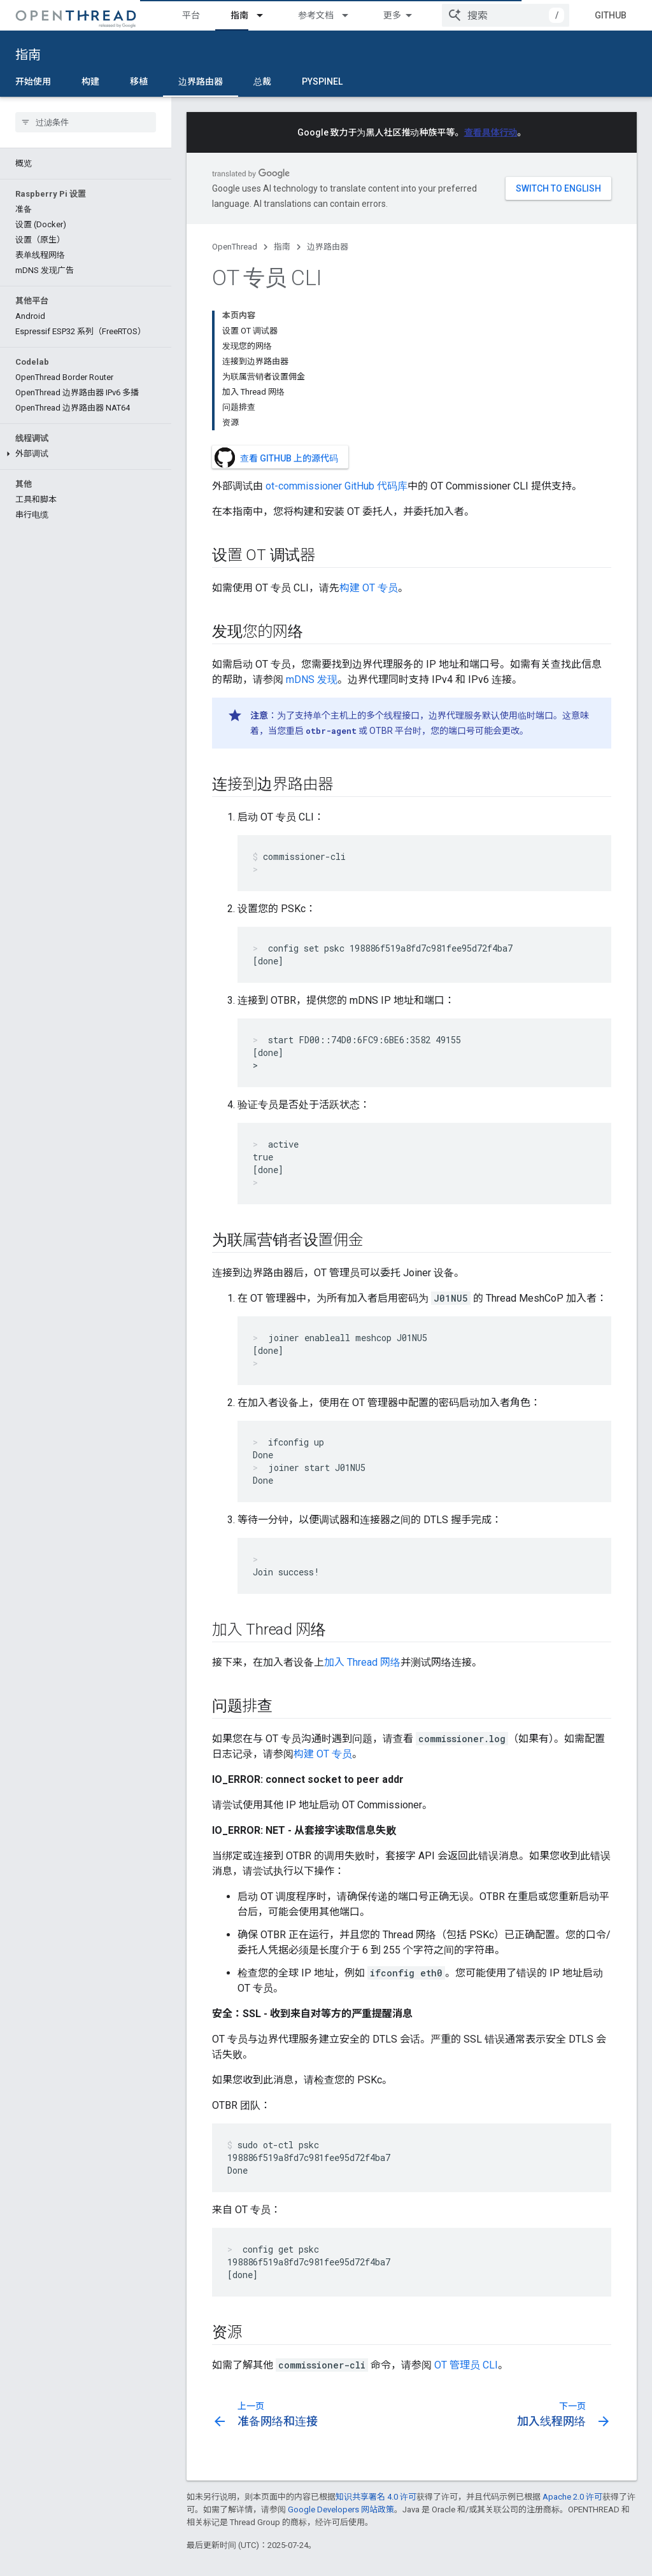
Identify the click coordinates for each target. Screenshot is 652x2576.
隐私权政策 (238, 2557)
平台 (191, 15)
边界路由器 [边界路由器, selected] (200, 81)
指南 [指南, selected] (239, 15)
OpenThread (234, 246)
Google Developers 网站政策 (341, 2374)
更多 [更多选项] (382, 81)
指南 (28, 54)
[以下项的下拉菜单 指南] (265, 15)
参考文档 (316, 15)
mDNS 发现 (311, 544)
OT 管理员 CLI (466, 2230)
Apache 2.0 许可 (572, 2362)
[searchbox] (85, 122)
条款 (195, 2557)
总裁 (262, 81)
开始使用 (33, 81)
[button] (85, 453)
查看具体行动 (491, 132)
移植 (139, 81)
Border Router (215, 2504)
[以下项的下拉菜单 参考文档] (351, 15)
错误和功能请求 (451, 2484)
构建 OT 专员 (368, 453)
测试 (392, 15)
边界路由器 (327, 246)
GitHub (611, 15)
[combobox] (505, 15)
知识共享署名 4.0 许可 (376, 2362)
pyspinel (322, 81)
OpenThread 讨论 (455, 2504)
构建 (90, 81)
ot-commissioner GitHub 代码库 (337, 351)
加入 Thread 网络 (362, 1527)
